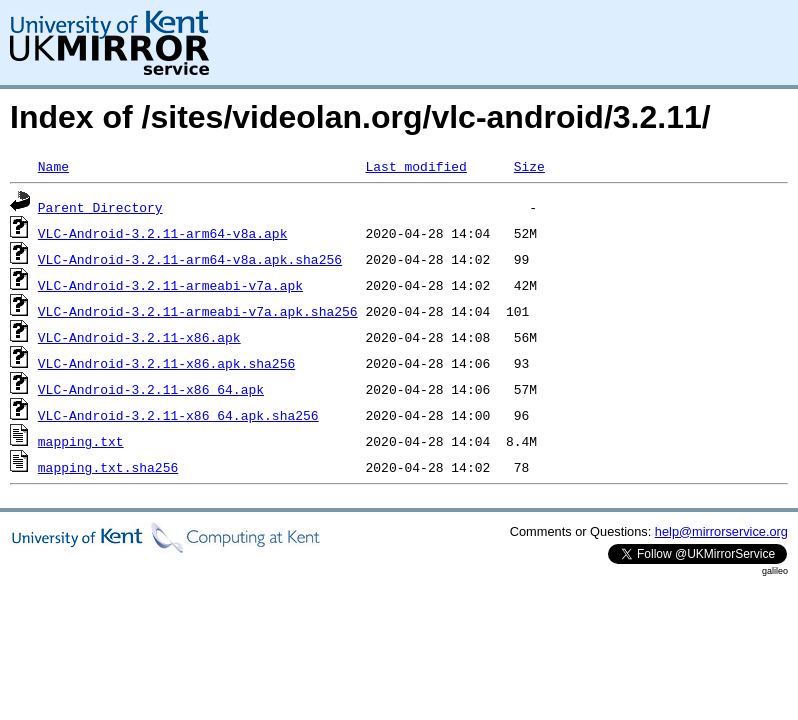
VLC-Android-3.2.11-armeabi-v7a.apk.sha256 (198, 311)
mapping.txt (81, 441)
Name (53, 166)
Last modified (415, 166)
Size (529, 166)
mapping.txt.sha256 (108, 467)
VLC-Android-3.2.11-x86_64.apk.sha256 (178, 415)
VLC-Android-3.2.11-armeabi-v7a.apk (170, 285)
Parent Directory (100, 207)
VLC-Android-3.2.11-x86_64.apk (151, 389)
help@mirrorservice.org (721, 531)
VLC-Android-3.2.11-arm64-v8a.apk (163, 233)
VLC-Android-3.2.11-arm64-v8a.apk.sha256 (190, 259)
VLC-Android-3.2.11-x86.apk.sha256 (166, 363)
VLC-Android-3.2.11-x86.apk (139, 337)
